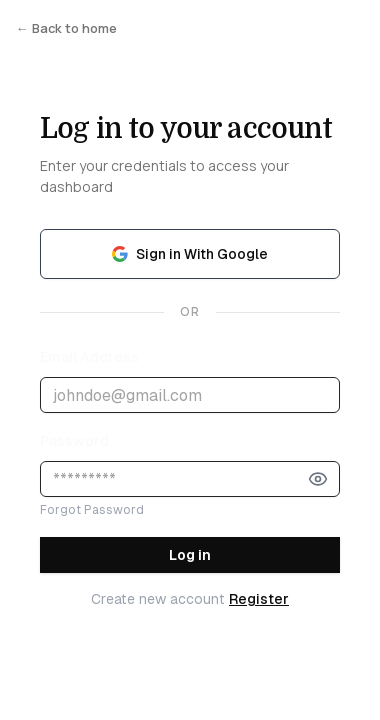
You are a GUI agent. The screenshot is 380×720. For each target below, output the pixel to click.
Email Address (89, 357)
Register (259, 599)
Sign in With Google (190, 254)
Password (74, 441)
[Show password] (318, 479)
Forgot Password (92, 510)
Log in (190, 555)
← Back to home (66, 28)
